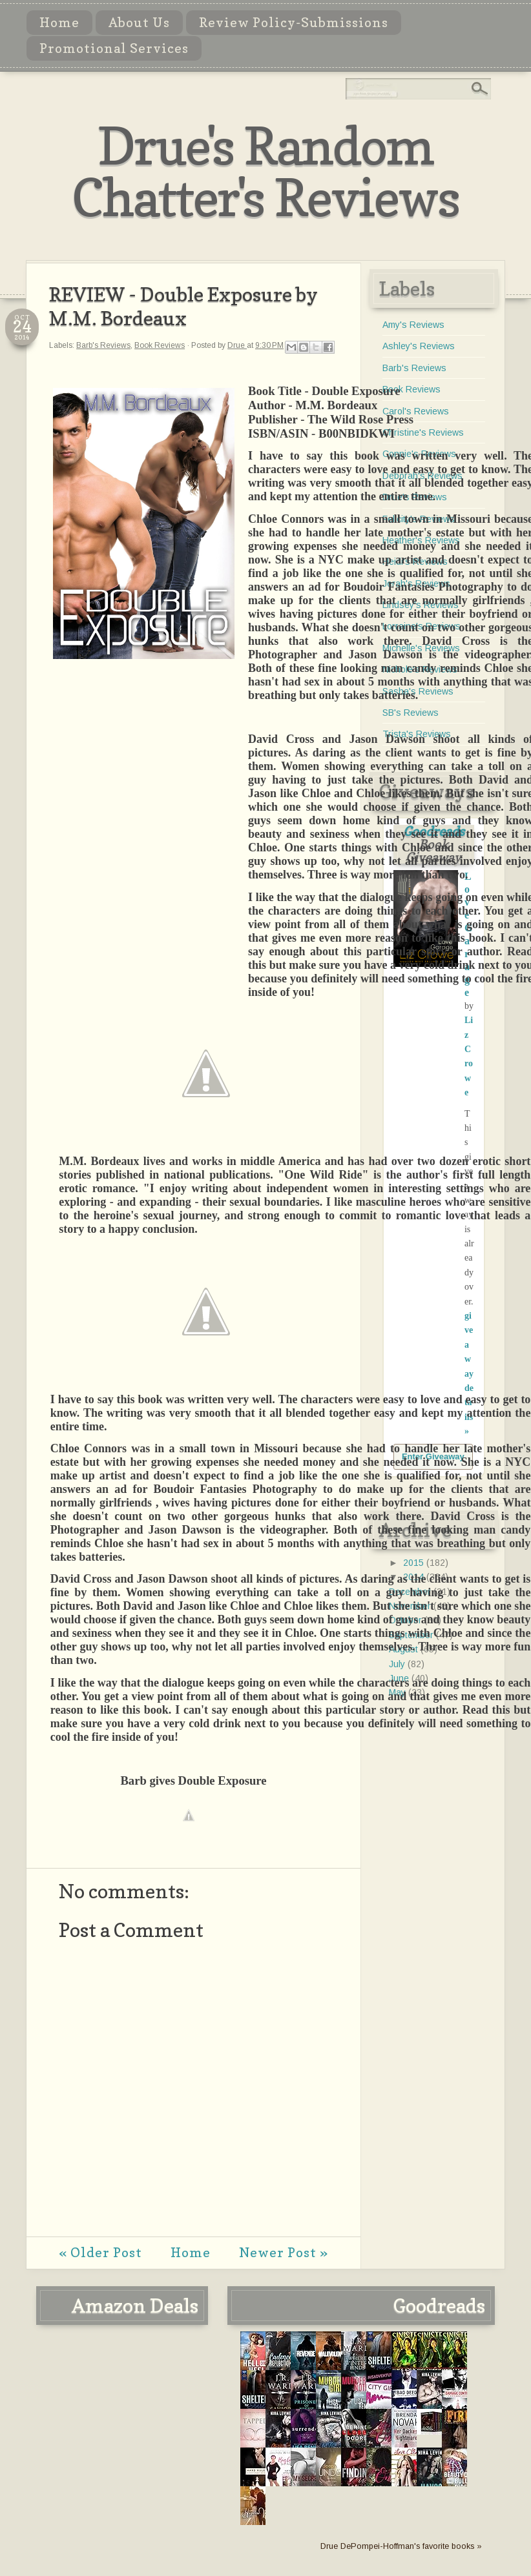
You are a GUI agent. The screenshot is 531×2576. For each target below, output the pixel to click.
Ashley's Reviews (418, 346)
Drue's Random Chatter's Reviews (265, 171)
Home (59, 22)
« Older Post (100, 2252)
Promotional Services (114, 48)
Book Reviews (159, 345)
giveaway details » (469, 1373)
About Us (139, 22)
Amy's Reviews (413, 324)
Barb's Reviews (103, 345)
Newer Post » (283, 2252)
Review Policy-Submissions (293, 22)
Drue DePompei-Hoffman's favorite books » (401, 2546)
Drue (237, 345)
